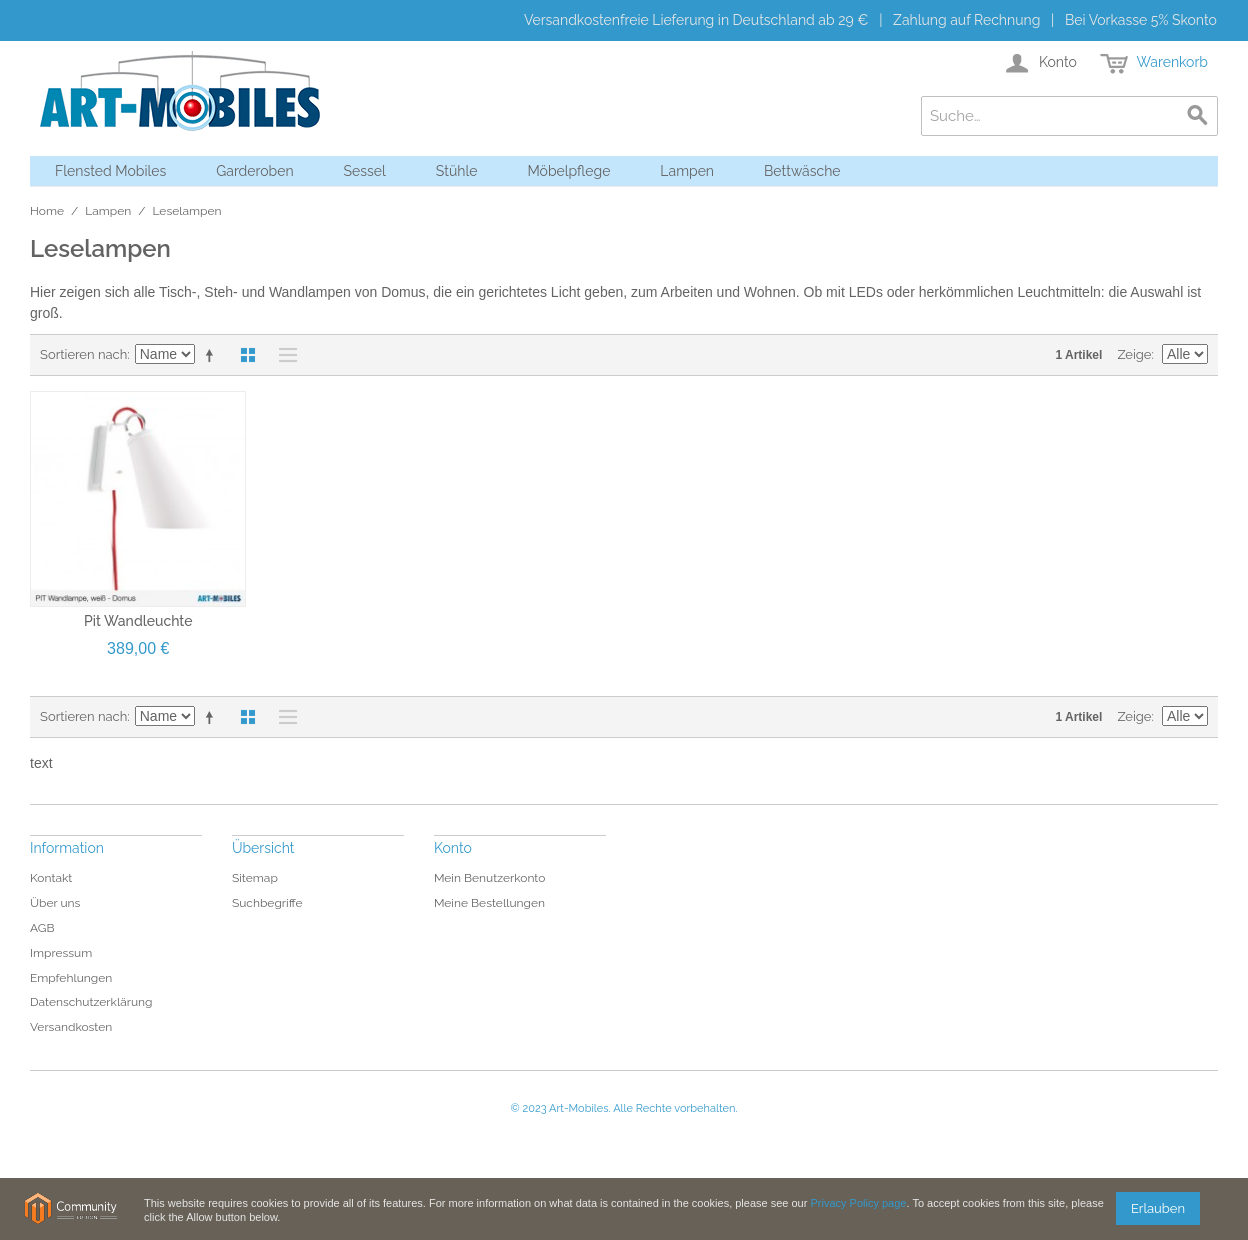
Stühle (457, 171)
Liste (283, 355)
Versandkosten (71, 1027)
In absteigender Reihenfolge (213, 355)
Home (47, 211)
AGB (42, 928)
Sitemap (255, 878)
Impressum (61, 953)
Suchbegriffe (267, 903)
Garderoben (254, 171)
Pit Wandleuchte (138, 621)
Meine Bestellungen (489, 903)
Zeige (1134, 354)
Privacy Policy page (858, 1203)
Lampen (687, 171)
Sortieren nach (83, 354)
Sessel (365, 171)
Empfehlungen (71, 978)
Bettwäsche (802, 171)
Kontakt (51, 878)
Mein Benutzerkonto (490, 878)
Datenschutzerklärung (91, 1002)
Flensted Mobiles (110, 171)
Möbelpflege (568, 171)
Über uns (55, 903)
